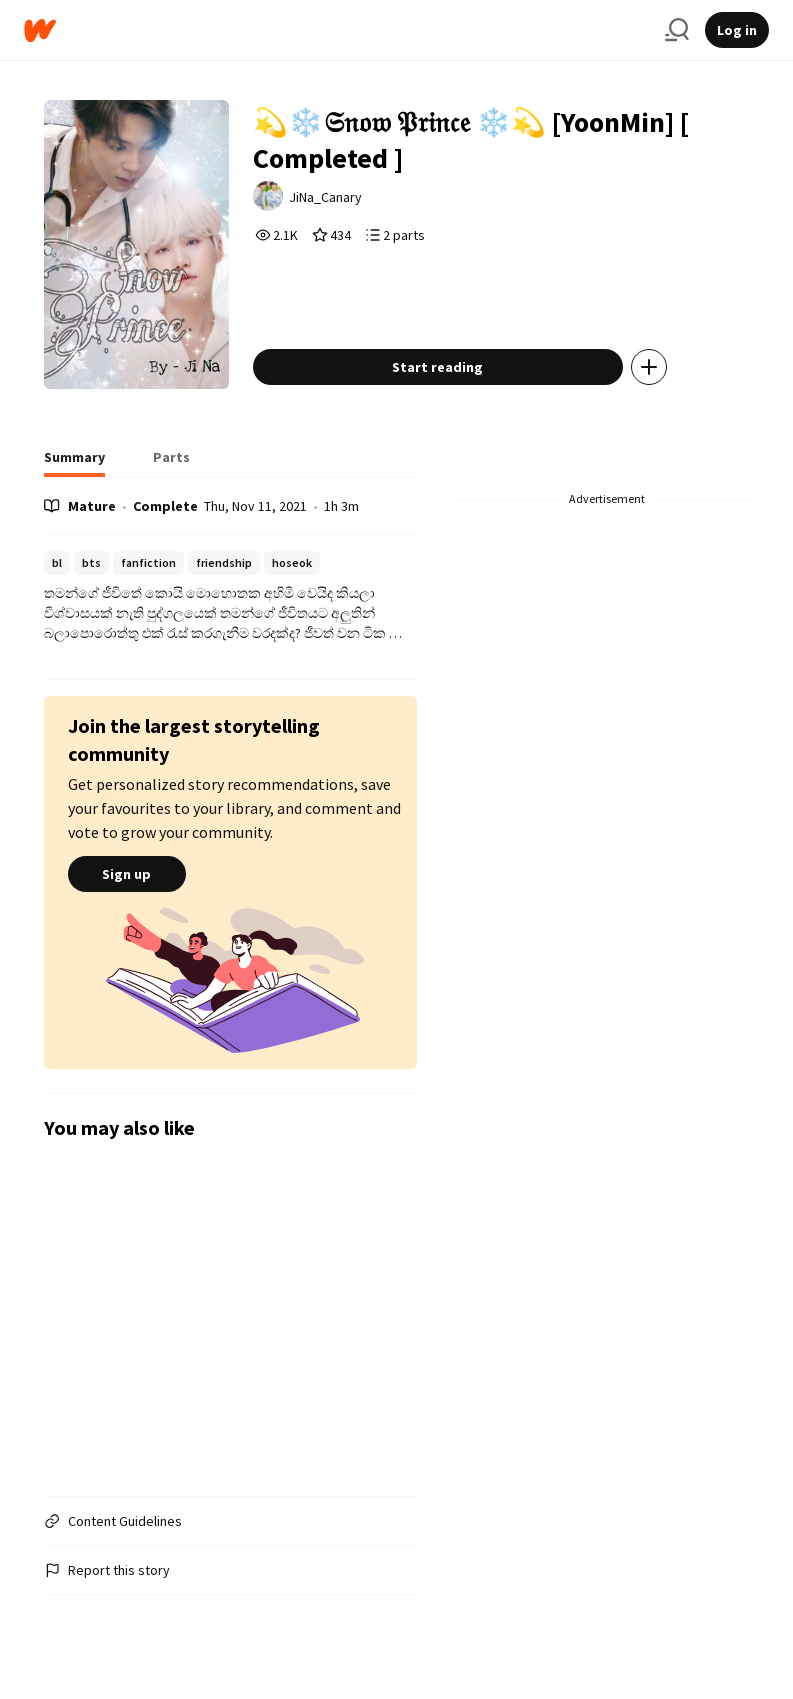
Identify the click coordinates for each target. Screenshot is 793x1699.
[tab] (74, 463)
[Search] (677, 30)
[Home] (336, 30)
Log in (737, 30)
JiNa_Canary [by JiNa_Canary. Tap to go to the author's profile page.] (325, 197)
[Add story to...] (649, 367)
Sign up (127, 874)
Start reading (437, 367)
